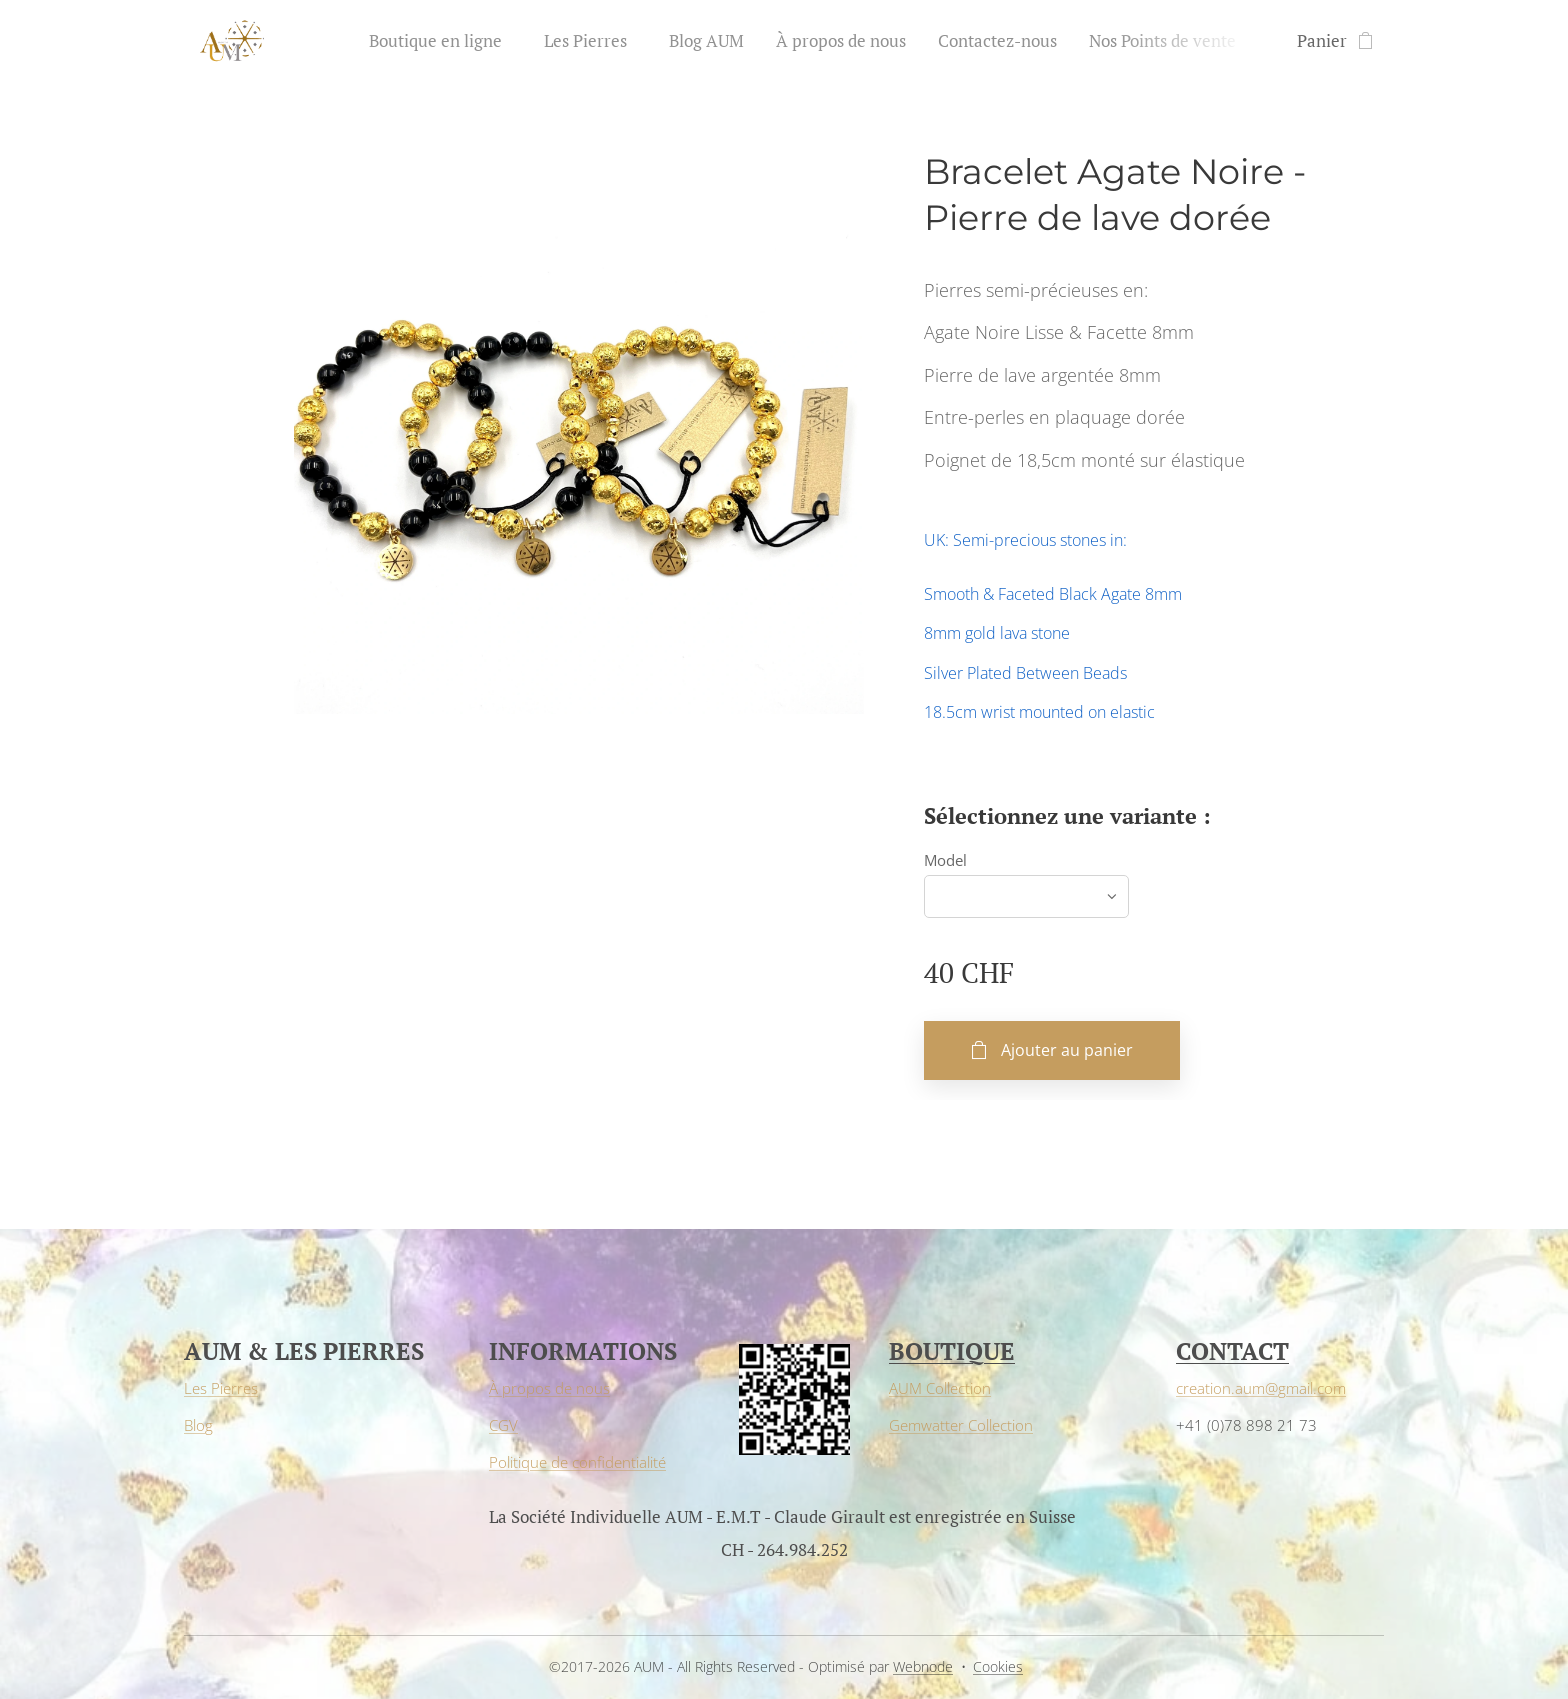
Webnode (923, 1666)
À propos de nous (549, 1388)
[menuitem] (446, 41)
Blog (198, 1425)
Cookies (998, 1666)
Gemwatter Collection (961, 1425)
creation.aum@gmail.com (1261, 1388)
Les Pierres (221, 1388)
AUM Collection (940, 1388)
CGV (503, 1425)
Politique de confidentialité (577, 1462)
